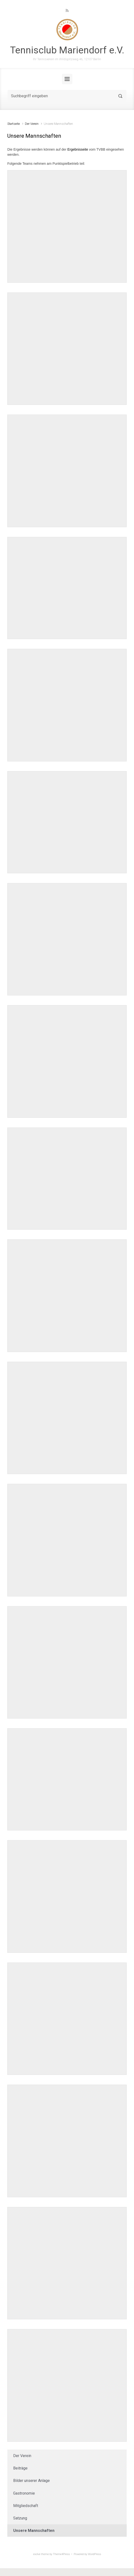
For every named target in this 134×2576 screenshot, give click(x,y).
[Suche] (67, 96)
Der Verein (32, 124)
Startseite (13, 124)
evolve (36, 2554)
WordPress (94, 2554)
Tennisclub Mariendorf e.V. (67, 50)
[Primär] (67, 79)
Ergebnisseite (77, 149)
